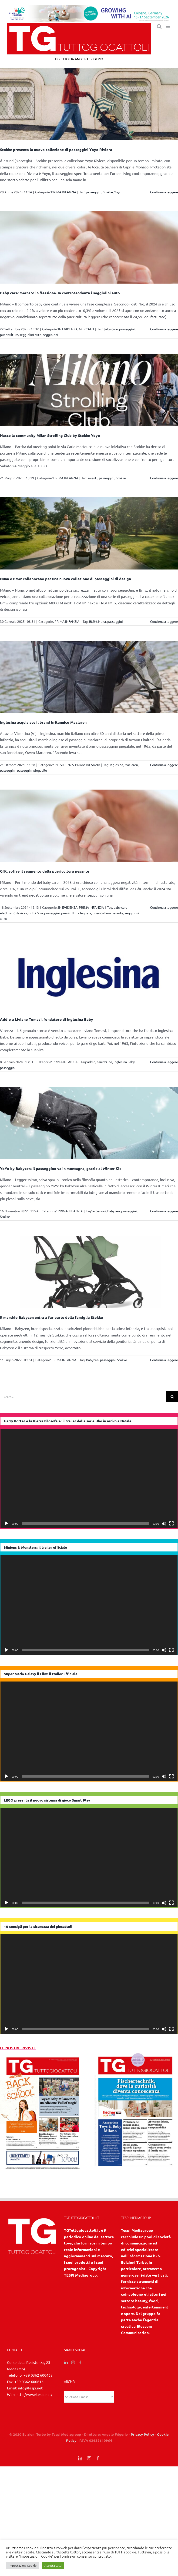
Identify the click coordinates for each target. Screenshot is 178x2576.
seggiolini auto (30, 334)
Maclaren (131, 765)
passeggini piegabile (32, 770)
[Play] (6, 1523)
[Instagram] (73, 2363)
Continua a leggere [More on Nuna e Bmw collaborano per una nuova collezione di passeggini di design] (164, 621)
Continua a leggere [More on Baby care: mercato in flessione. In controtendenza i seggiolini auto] (164, 329)
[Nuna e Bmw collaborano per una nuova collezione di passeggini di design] (89, 533)
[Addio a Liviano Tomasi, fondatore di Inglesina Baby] (89, 974)
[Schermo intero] (171, 1523)
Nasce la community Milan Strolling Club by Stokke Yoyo (50, 435)
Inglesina (116, 765)
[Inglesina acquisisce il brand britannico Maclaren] (89, 677)
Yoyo (117, 192)
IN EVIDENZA (67, 329)
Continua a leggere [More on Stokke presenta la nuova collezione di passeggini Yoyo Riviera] (164, 192)
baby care (111, 329)
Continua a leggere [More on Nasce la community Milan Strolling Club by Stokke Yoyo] (164, 478)
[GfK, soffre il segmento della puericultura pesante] (89, 826)
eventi (92, 478)
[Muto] (164, 1523)
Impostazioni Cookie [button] (23, 2565)
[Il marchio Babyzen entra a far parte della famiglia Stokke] (89, 1272)
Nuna (102, 621)
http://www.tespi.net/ (34, 2395)
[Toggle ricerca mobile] (159, 26)
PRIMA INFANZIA (63, 192)
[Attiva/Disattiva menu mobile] (168, 26)
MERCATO (86, 329)
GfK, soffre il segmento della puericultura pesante (44, 871)
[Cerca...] (83, 1396)
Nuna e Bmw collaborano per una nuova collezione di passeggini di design (65, 578)
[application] (89, 1478)
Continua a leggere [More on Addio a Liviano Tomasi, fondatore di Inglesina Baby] (164, 1062)
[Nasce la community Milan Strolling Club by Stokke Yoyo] (89, 390)
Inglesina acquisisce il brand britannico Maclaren (43, 722)
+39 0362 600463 (38, 2375)
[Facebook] (80, 2363)
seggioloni (50, 334)
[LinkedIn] (66, 2363)
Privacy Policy (142, 2434)
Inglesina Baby (124, 1062)
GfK (31, 913)
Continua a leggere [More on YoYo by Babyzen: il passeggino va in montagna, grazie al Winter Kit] (164, 1211)
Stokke (108, 192)
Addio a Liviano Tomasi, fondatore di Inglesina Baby (46, 1019)
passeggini (93, 192)
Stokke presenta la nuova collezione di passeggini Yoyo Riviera (56, 149)
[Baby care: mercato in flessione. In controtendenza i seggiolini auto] (89, 247)
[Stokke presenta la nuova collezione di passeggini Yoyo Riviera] (89, 104)
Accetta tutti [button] (52, 2565)
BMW (93, 621)
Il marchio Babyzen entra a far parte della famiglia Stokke (51, 1317)
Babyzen (113, 1211)
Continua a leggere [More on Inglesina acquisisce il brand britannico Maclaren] (164, 765)
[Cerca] (172, 1396)
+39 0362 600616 (29, 2382)
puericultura (9, 334)
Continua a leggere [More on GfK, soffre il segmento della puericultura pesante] (164, 907)
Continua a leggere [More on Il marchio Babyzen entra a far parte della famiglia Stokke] (164, 1360)
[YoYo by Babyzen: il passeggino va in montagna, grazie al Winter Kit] (89, 1123)
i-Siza (39, 913)
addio (91, 1062)
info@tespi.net (30, 2388)
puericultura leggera (76, 913)
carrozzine (104, 1062)
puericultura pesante (108, 913)
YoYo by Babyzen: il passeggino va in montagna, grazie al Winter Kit (60, 1168)
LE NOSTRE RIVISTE (18, 2047)
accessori (99, 1211)
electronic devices (13, 913)
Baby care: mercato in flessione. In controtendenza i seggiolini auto (60, 292)
